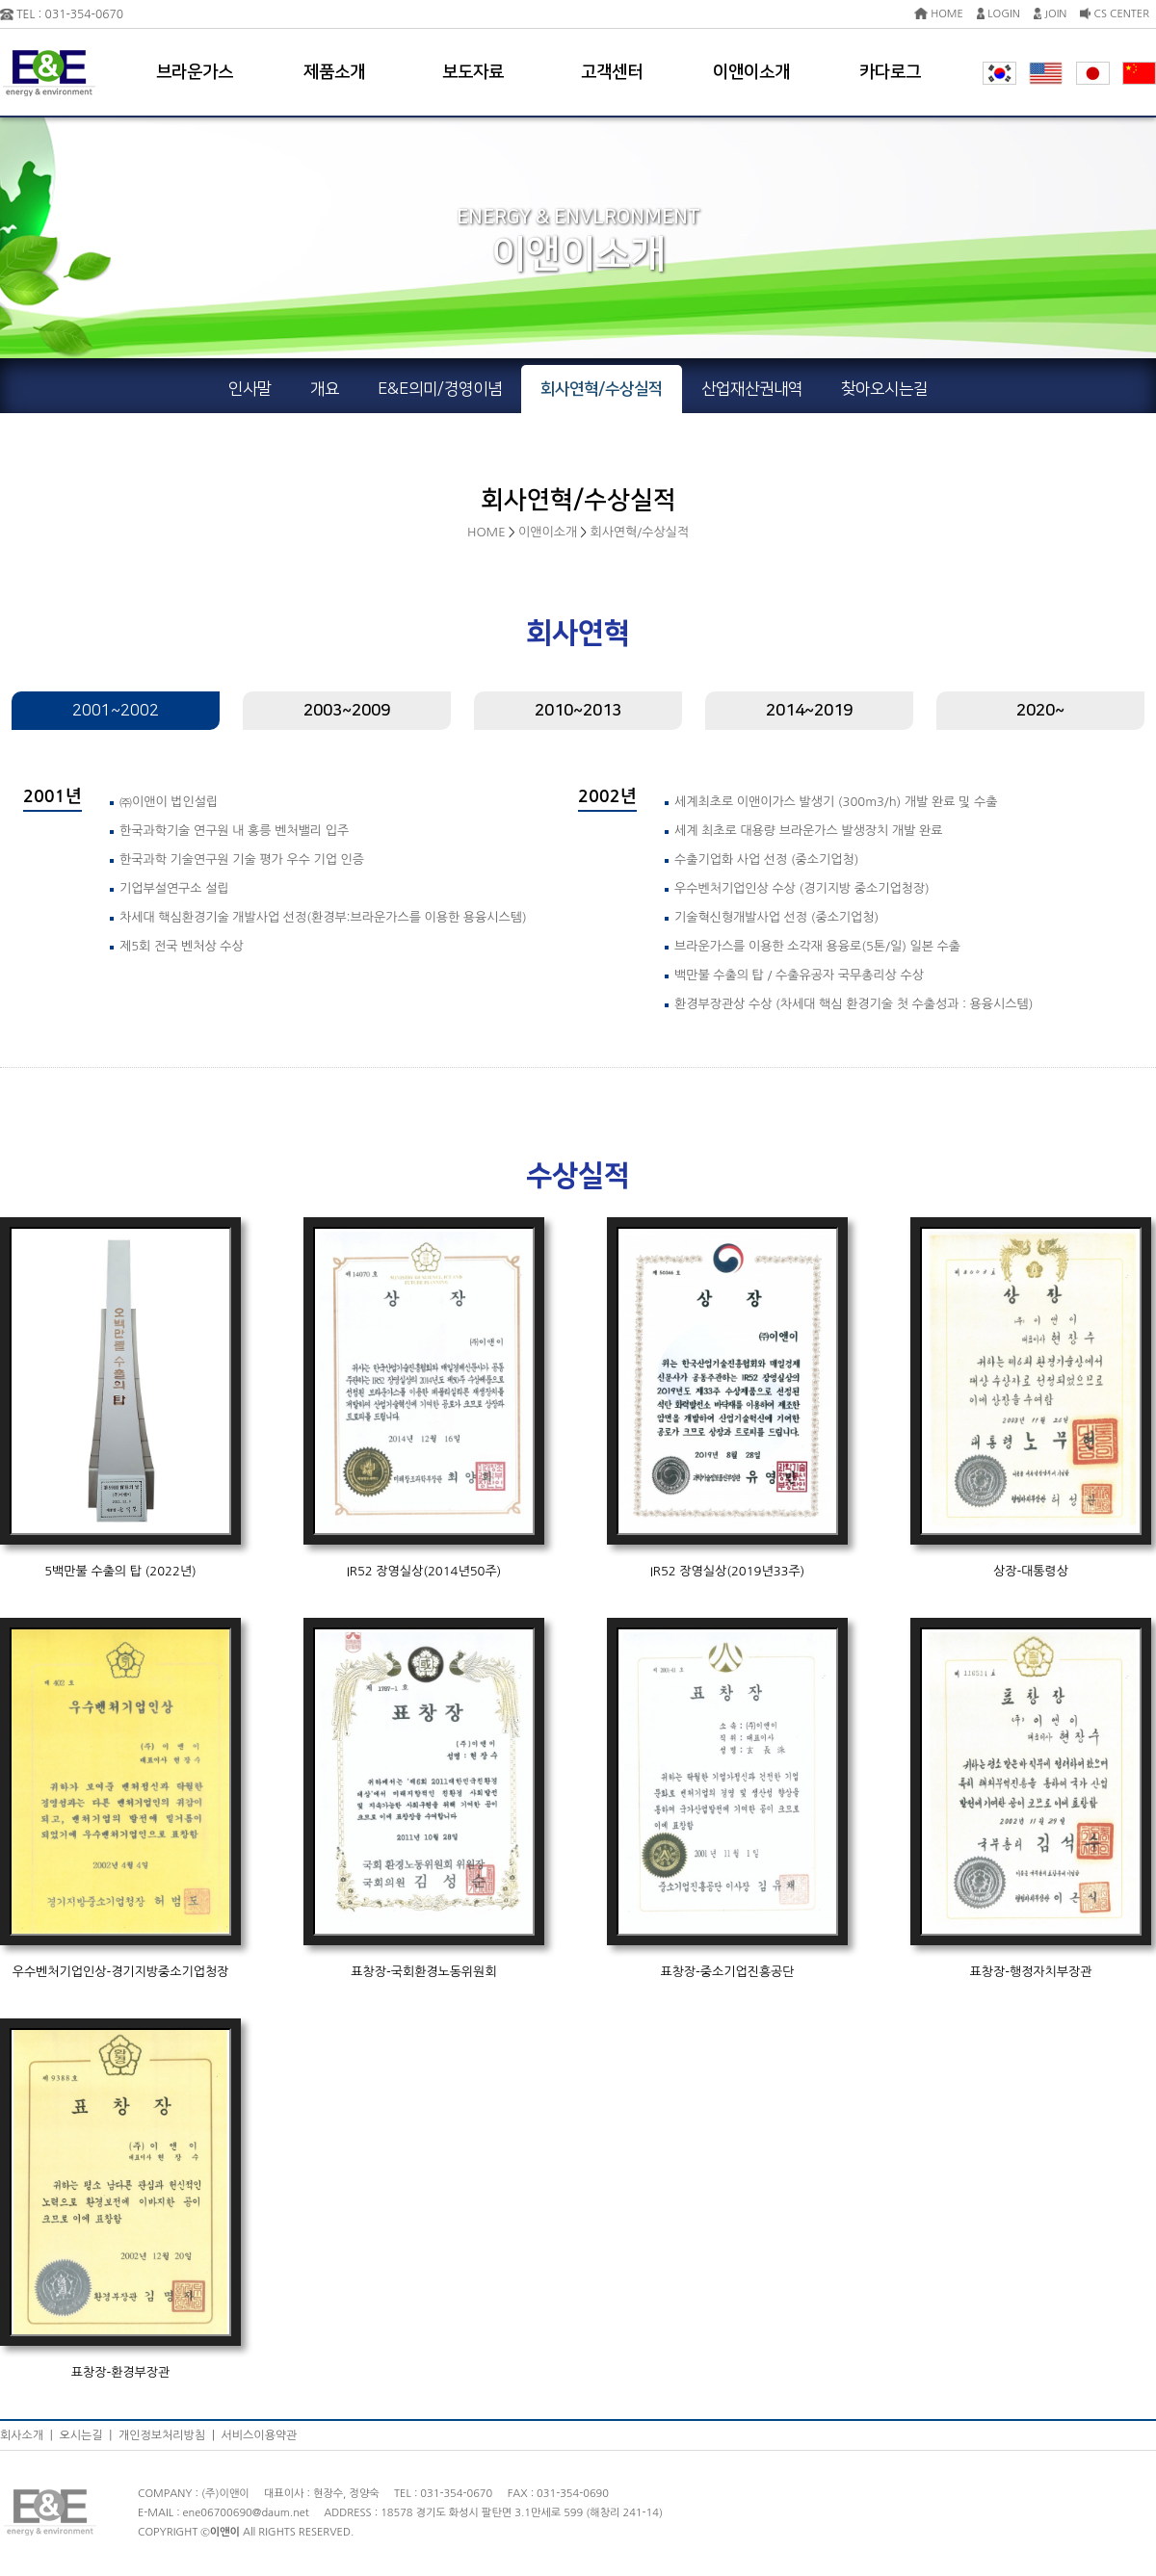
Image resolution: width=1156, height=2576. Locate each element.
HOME (938, 14)
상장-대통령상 (1030, 1571)
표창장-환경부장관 (120, 2372)
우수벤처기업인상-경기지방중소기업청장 (121, 1971)
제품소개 (334, 72)
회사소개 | (29, 2435)
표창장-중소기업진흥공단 (727, 1971)
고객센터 (612, 72)
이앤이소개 (751, 72)
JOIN (1050, 14)
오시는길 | (88, 2435)
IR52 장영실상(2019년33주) (727, 1571)
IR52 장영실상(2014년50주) (424, 1571)
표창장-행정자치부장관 (1031, 1971)
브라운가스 (194, 72)
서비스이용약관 (260, 2435)
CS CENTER (1114, 14)
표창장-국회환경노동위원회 (423, 1971)
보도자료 (473, 72)
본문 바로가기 (0, 0)
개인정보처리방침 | (170, 2435)
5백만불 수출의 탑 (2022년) (120, 1571)
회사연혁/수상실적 (639, 532)
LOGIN (998, 14)
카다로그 (890, 72)
